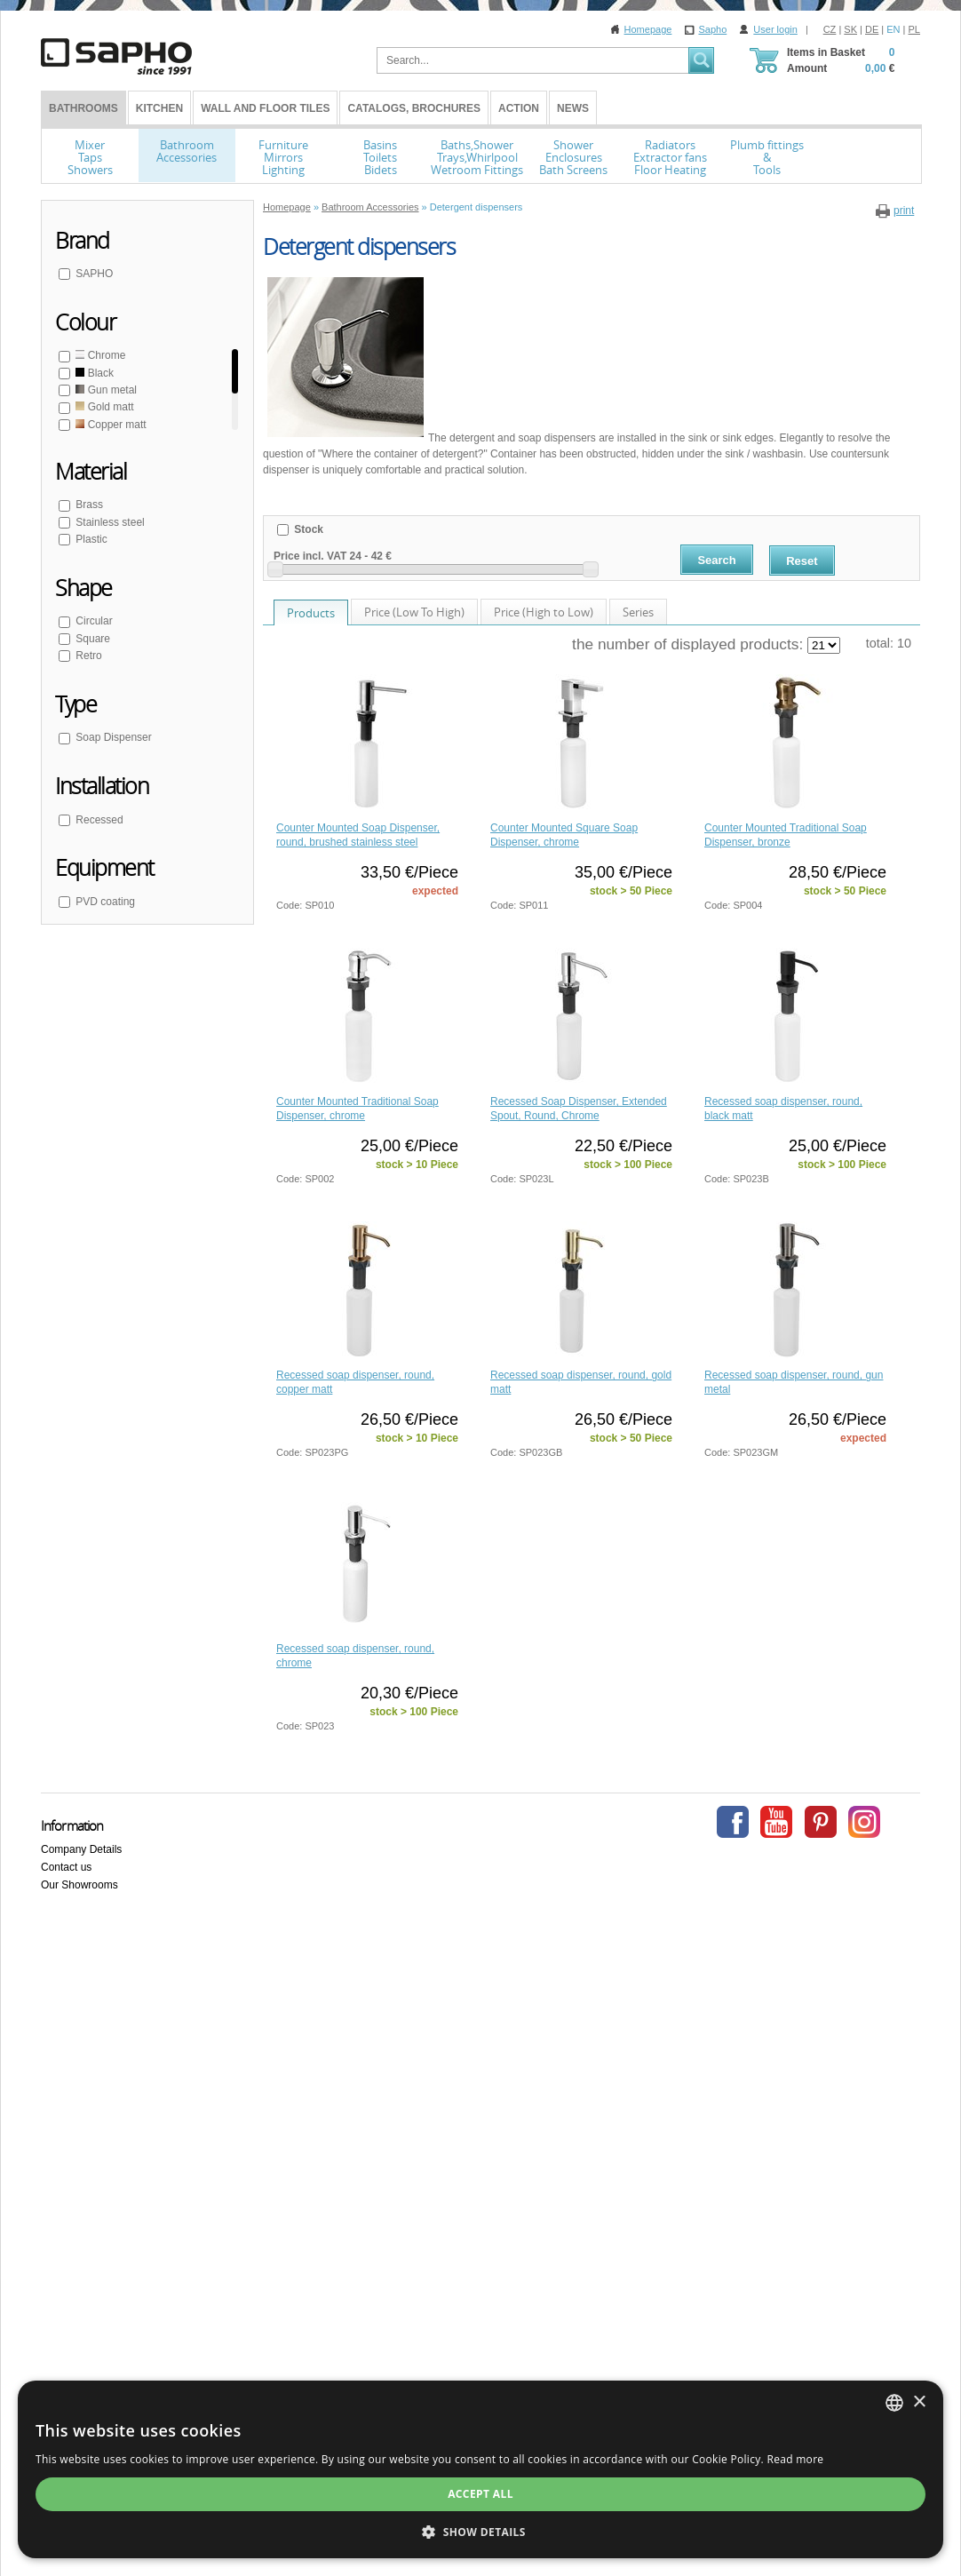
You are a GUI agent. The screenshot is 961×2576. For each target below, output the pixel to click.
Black (93, 373)
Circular (93, 621)
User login (775, 29)
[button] (480, 2531)
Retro (87, 655)
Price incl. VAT (310, 556)
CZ (830, 29)
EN (893, 29)
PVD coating (104, 901)
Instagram (864, 1822)
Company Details (81, 1849)
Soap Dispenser (112, 737)
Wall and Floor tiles (265, 108)
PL (914, 29)
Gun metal (105, 390)
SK (850, 29)
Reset (801, 561)
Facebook (733, 1822)
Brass (88, 504)
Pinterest (821, 1822)
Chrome (99, 355)
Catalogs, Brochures (413, 108)
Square (91, 638)
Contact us (66, 1867)
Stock (307, 529)
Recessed (98, 820)
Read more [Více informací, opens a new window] (794, 2459)
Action (518, 108)
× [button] (918, 2402)
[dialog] (480, 2469)
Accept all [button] (480, 2493)
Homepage (648, 29)
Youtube (776, 1822)
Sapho (712, 29)
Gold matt (103, 407)
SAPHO (93, 273)
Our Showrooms (79, 1885)
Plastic (90, 539)
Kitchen (159, 108)
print (903, 210)
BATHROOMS (83, 108)
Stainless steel (109, 522)
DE (871, 29)
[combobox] (894, 2403)
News (573, 108)
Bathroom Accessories (370, 207)
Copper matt (110, 424)
